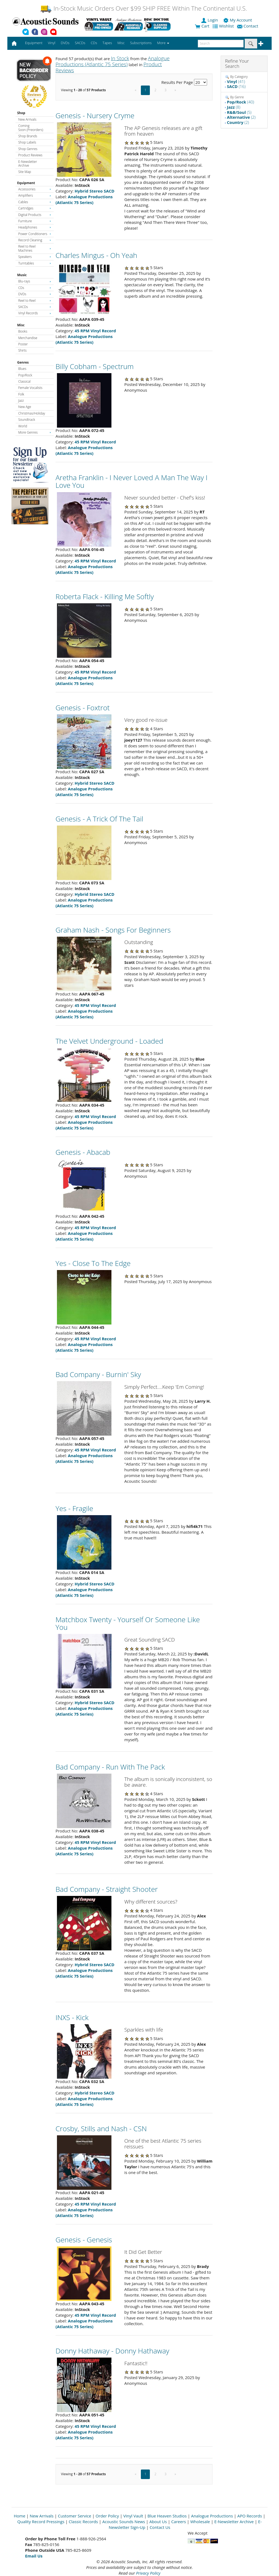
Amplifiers (34, 195)
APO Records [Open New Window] (249, 2516)
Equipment (26, 183)
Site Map (24, 171)
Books (22, 331)
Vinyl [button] (51, 42)
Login (210, 20)
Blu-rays (34, 281)
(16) (236, 86)
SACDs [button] (80, 42)
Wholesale (200, 2521)
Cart (202, 26)
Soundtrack (26, 419)
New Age (24, 406)
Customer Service (74, 2516)
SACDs (34, 307)
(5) (239, 112)
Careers (178, 2521)
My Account (238, 20)
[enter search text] (221, 43)
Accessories (34, 189)
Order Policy (107, 2516)
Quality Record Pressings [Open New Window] (41, 2521)
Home (19, 2516)
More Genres (34, 432)
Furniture (34, 221)
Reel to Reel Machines (34, 248)
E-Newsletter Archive (27, 163)
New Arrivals (27, 119)
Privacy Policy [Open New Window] (148, 2573)
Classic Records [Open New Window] (83, 2521)
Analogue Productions (212, 2516)
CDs (34, 287)
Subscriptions (140, 42)
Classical (24, 381)
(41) (236, 81)
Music (22, 275)
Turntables (34, 263)
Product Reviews (30, 155)
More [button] (163, 42)
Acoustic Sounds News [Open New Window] (123, 2521)
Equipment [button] (34, 42)
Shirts (22, 350)
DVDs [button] (65, 42)
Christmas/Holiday (31, 413)
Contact (248, 26)
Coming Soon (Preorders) (30, 127)
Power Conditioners (34, 234)
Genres (23, 362)
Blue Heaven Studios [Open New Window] (167, 2516)
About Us (158, 2521)
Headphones (34, 227)
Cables (34, 202)
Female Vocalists (30, 387)
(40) (240, 102)
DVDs (34, 294)
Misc (21, 325)
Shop (21, 113)
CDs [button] (94, 42)
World (22, 426)
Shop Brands (27, 136)
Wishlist (224, 26)
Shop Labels (27, 142)
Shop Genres (27, 149)
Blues (22, 368)
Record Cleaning (34, 240)
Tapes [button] (107, 42)
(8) (233, 107)
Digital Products (34, 214)
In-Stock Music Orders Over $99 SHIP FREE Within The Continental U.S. (143, 8)
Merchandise (27, 338)
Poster (23, 344)
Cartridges (34, 208)
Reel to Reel (34, 300)
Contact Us (160, 2527)
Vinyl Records (34, 313)
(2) (241, 117)
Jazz (21, 400)
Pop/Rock (25, 375)
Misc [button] (121, 42)
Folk (21, 394)
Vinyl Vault (133, 2516)
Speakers (34, 256)
